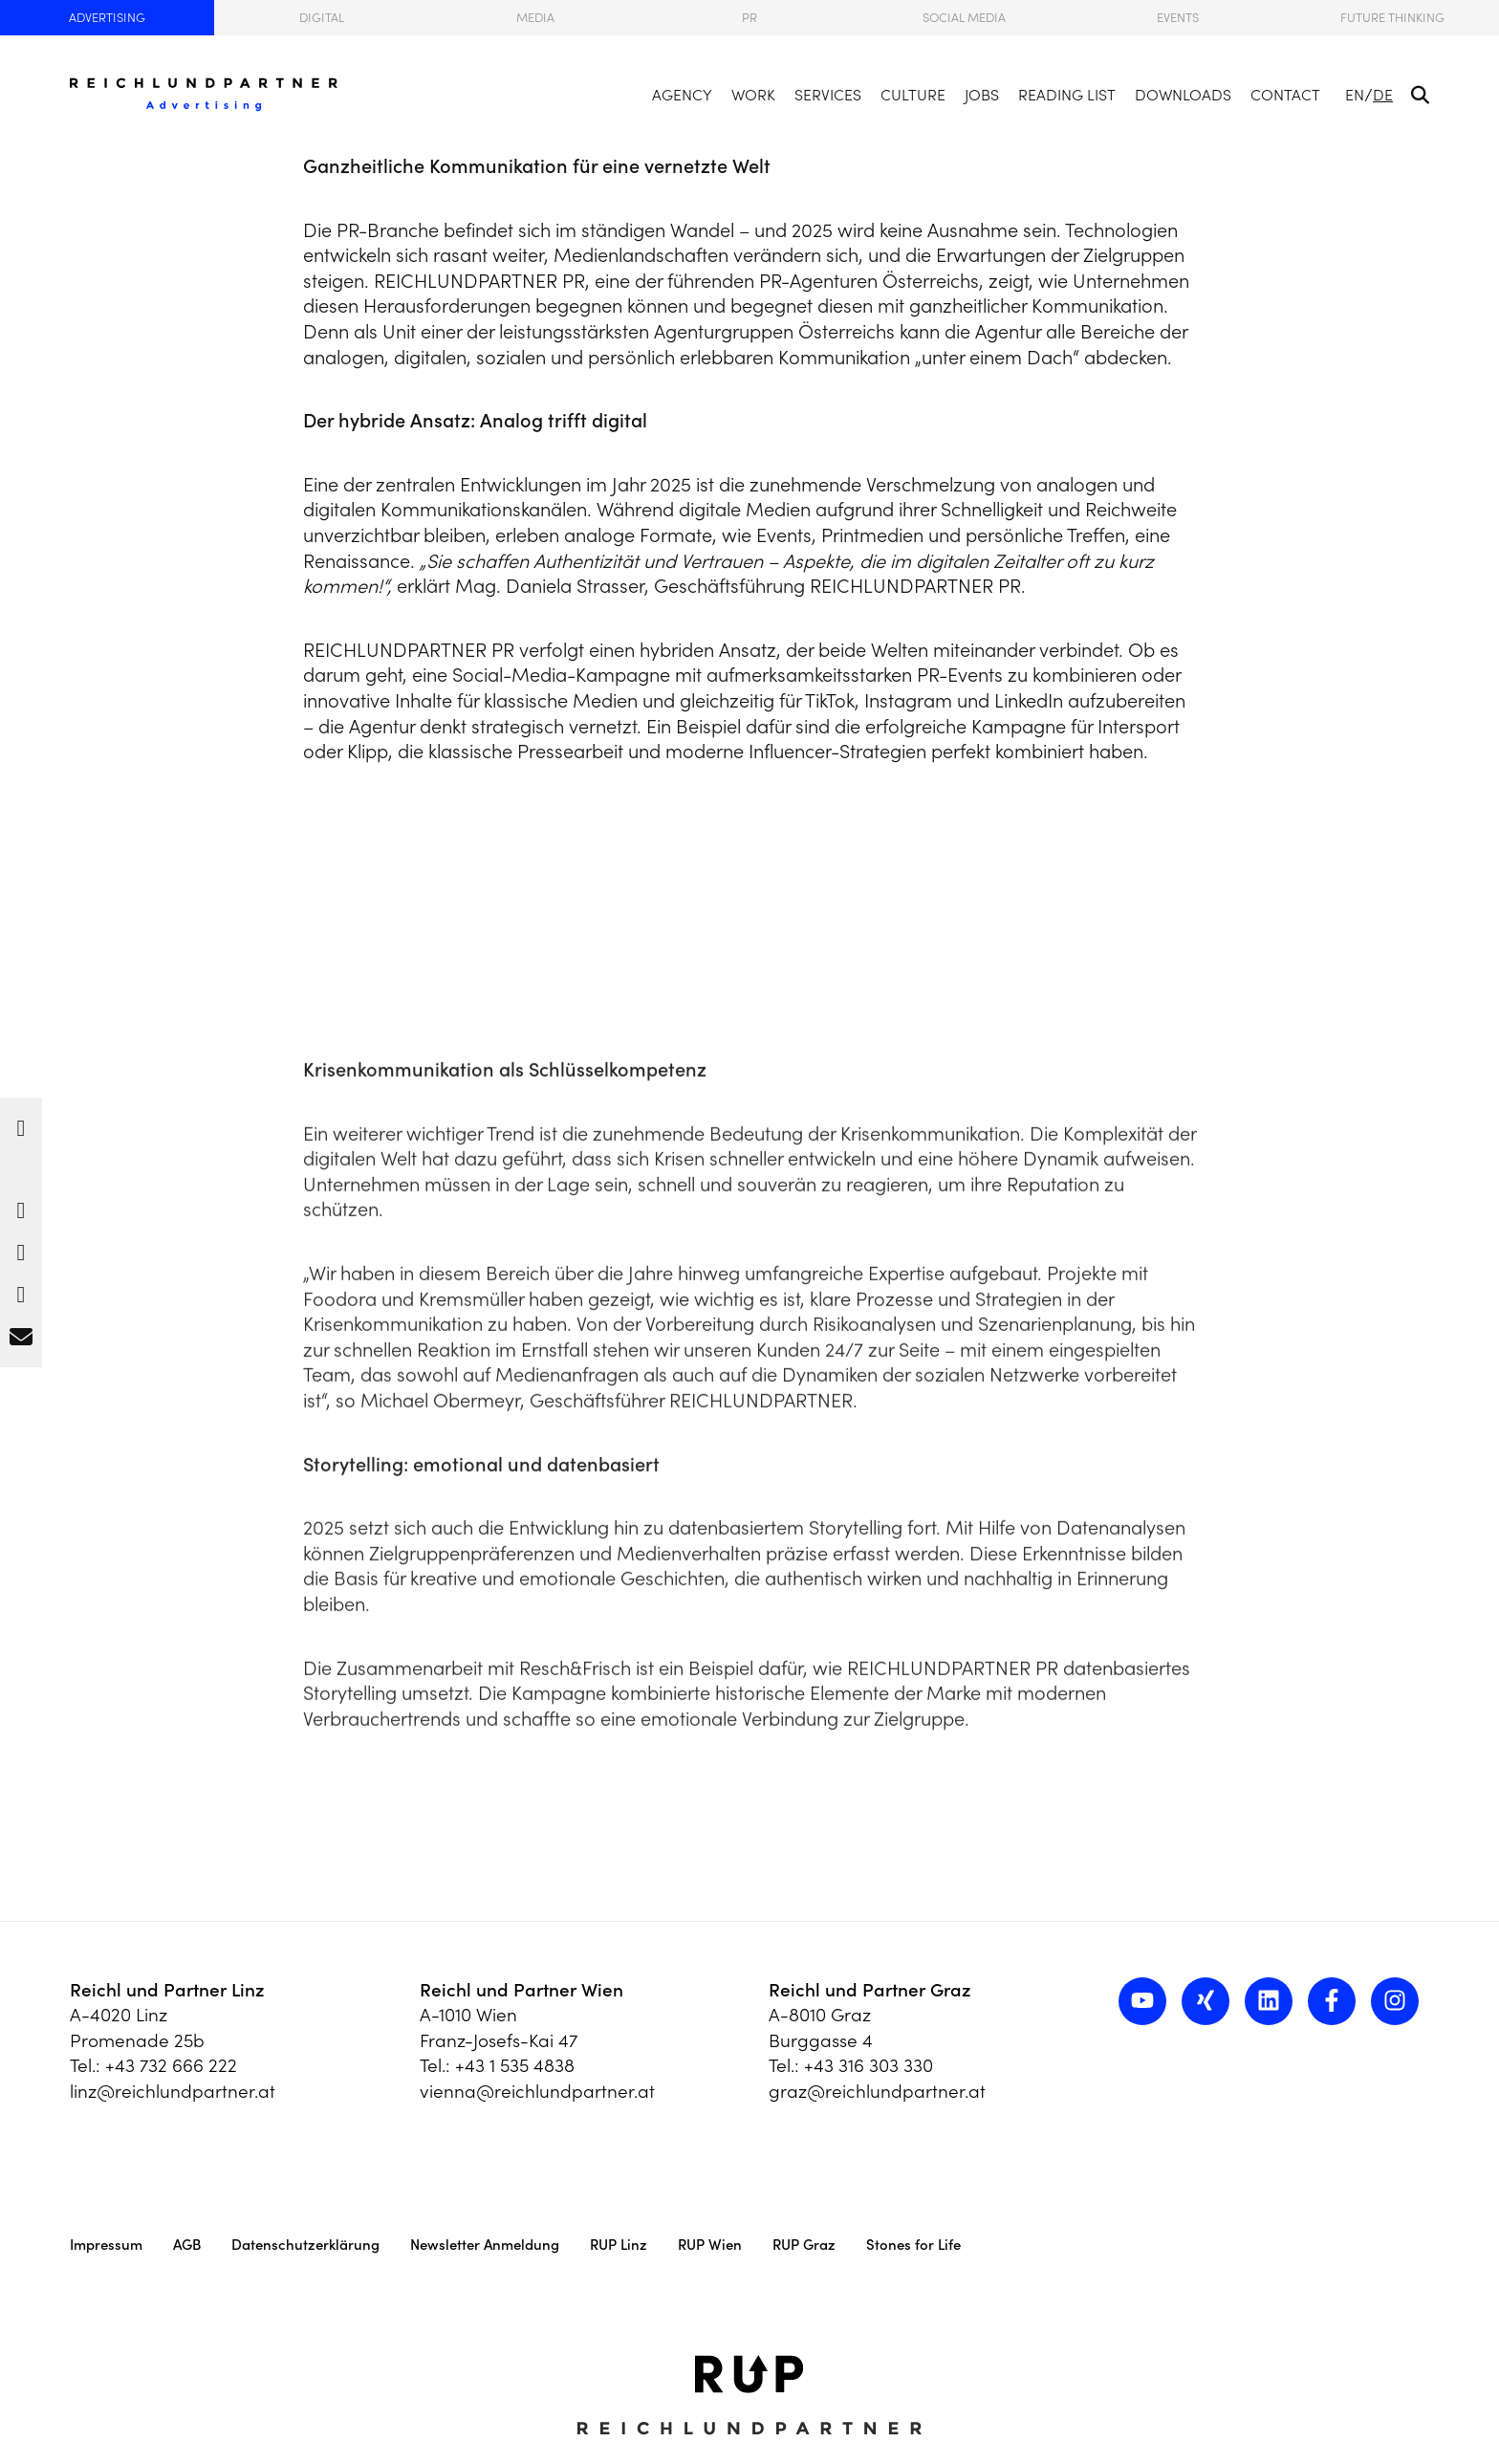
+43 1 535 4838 (515, 2065)
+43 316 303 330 (868, 2065)
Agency (682, 94)
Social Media (964, 18)
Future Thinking (1392, 18)
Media (535, 18)
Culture (912, 94)
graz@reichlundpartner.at (877, 2091)
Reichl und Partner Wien (521, 1989)
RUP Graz (804, 2244)
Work (753, 94)
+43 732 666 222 (171, 2065)
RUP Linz (618, 2244)
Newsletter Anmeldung (484, 2244)
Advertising (107, 18)
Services (827, 94)
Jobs (982, 94)
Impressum (106, 2244)
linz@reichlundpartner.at (172, 2091)
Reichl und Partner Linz (167, 1989)
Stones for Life (913, 2244)
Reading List (1067, 94)
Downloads (1183, 94)
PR (749, 18)
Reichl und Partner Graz (870, 1989)
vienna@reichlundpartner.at (537, 2091)
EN (1354, 94)
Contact (1285, 94)
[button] (21, 1123)
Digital (321, 18)
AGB (187, 2244)
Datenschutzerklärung (305, 2244)
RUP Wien (710, 2244)
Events (1178, 18)
